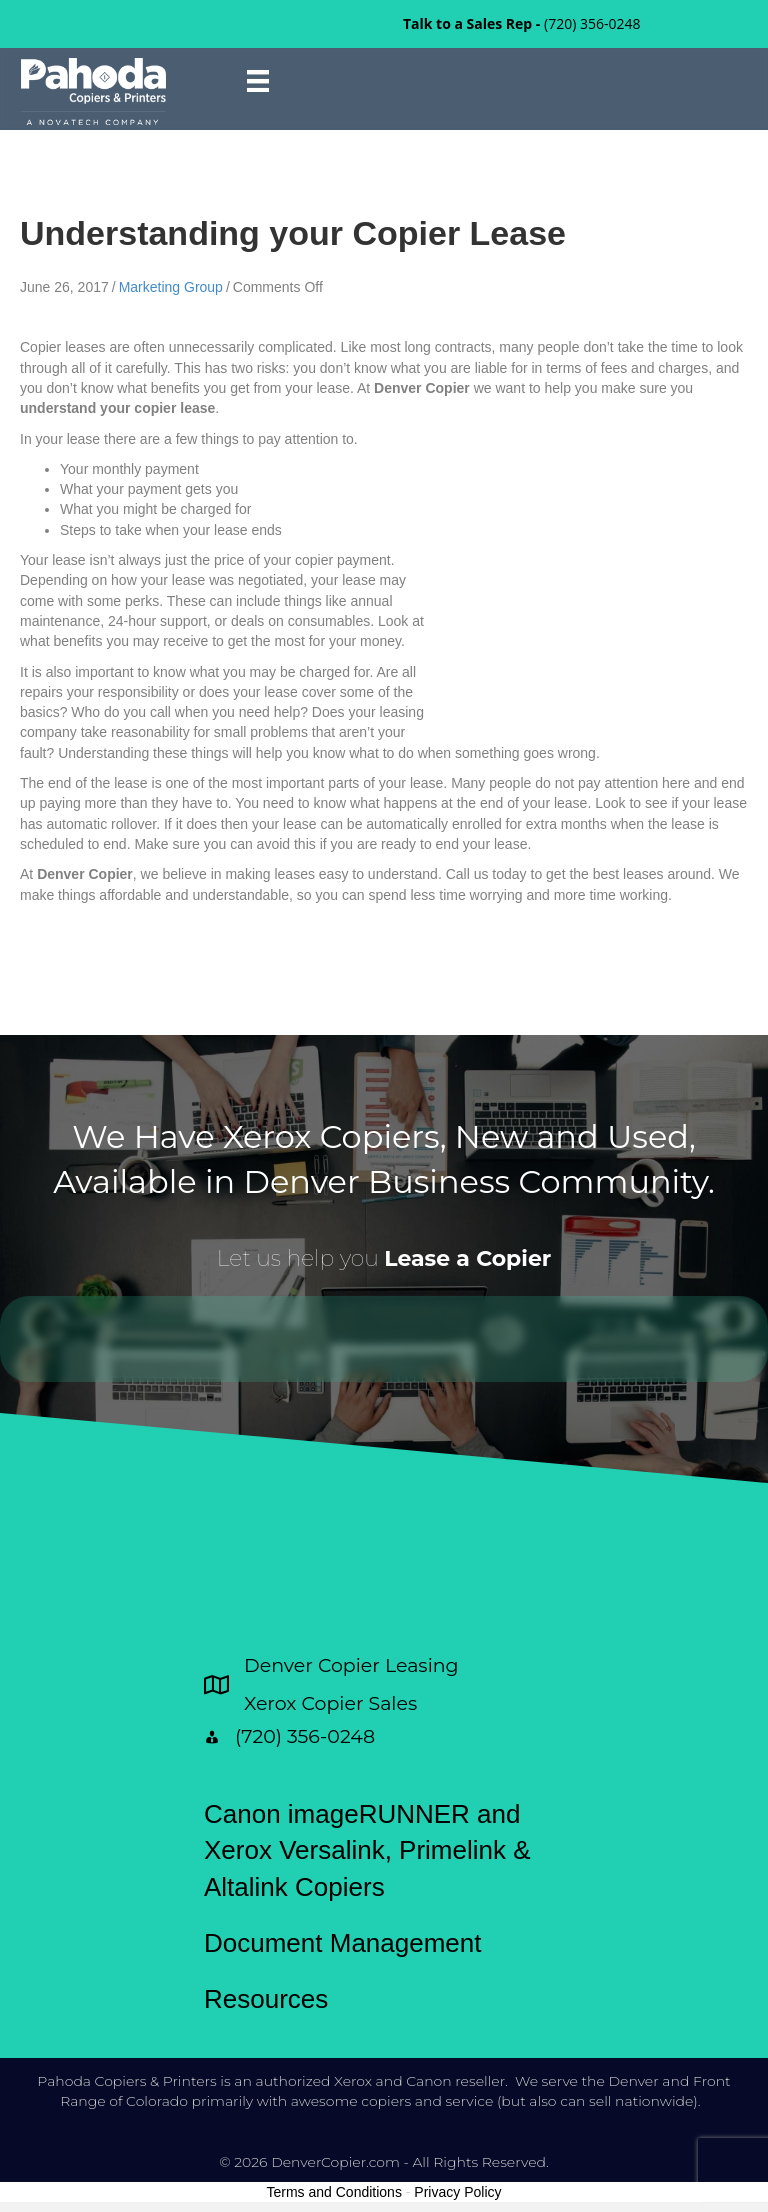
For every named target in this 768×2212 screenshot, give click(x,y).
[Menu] (258, 81)
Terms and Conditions (334, 2192)
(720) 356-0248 (592, 23)
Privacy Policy (457, 2192)
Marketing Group (171, 287)
